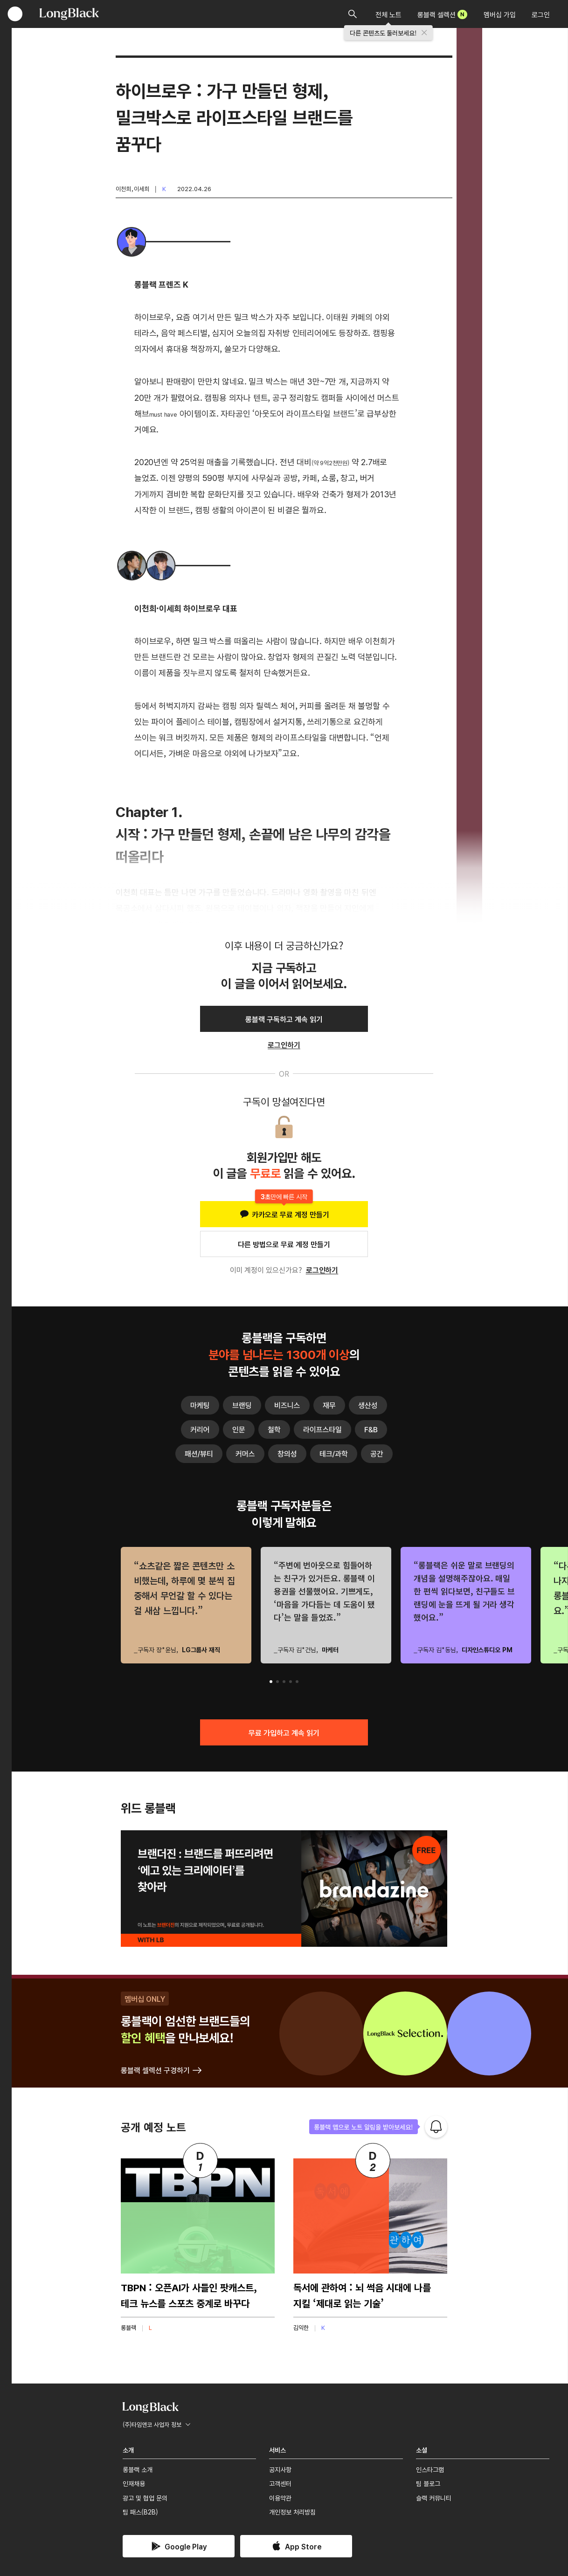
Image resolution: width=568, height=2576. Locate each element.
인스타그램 (430, 2469)
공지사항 (280, 2469)
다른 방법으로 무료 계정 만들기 (284, 1244)
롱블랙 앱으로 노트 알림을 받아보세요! (363, 2126)
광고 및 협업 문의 (145, 2497)
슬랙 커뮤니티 (433, 2497)
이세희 (141, 188)
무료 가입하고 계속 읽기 (284, 1732)
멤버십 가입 (500, 14)
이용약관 (280, 2497)
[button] (271, 1681)
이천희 (123, 188)
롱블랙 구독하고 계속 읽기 (283, 1018)
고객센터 (280, 2483)
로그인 (541, 14)
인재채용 (134, 2483)
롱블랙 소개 (137, 2469)
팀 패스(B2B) (140, 2511)
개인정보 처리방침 (292, 2511)
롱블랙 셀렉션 (442, 14)
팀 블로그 (428, 2483)
